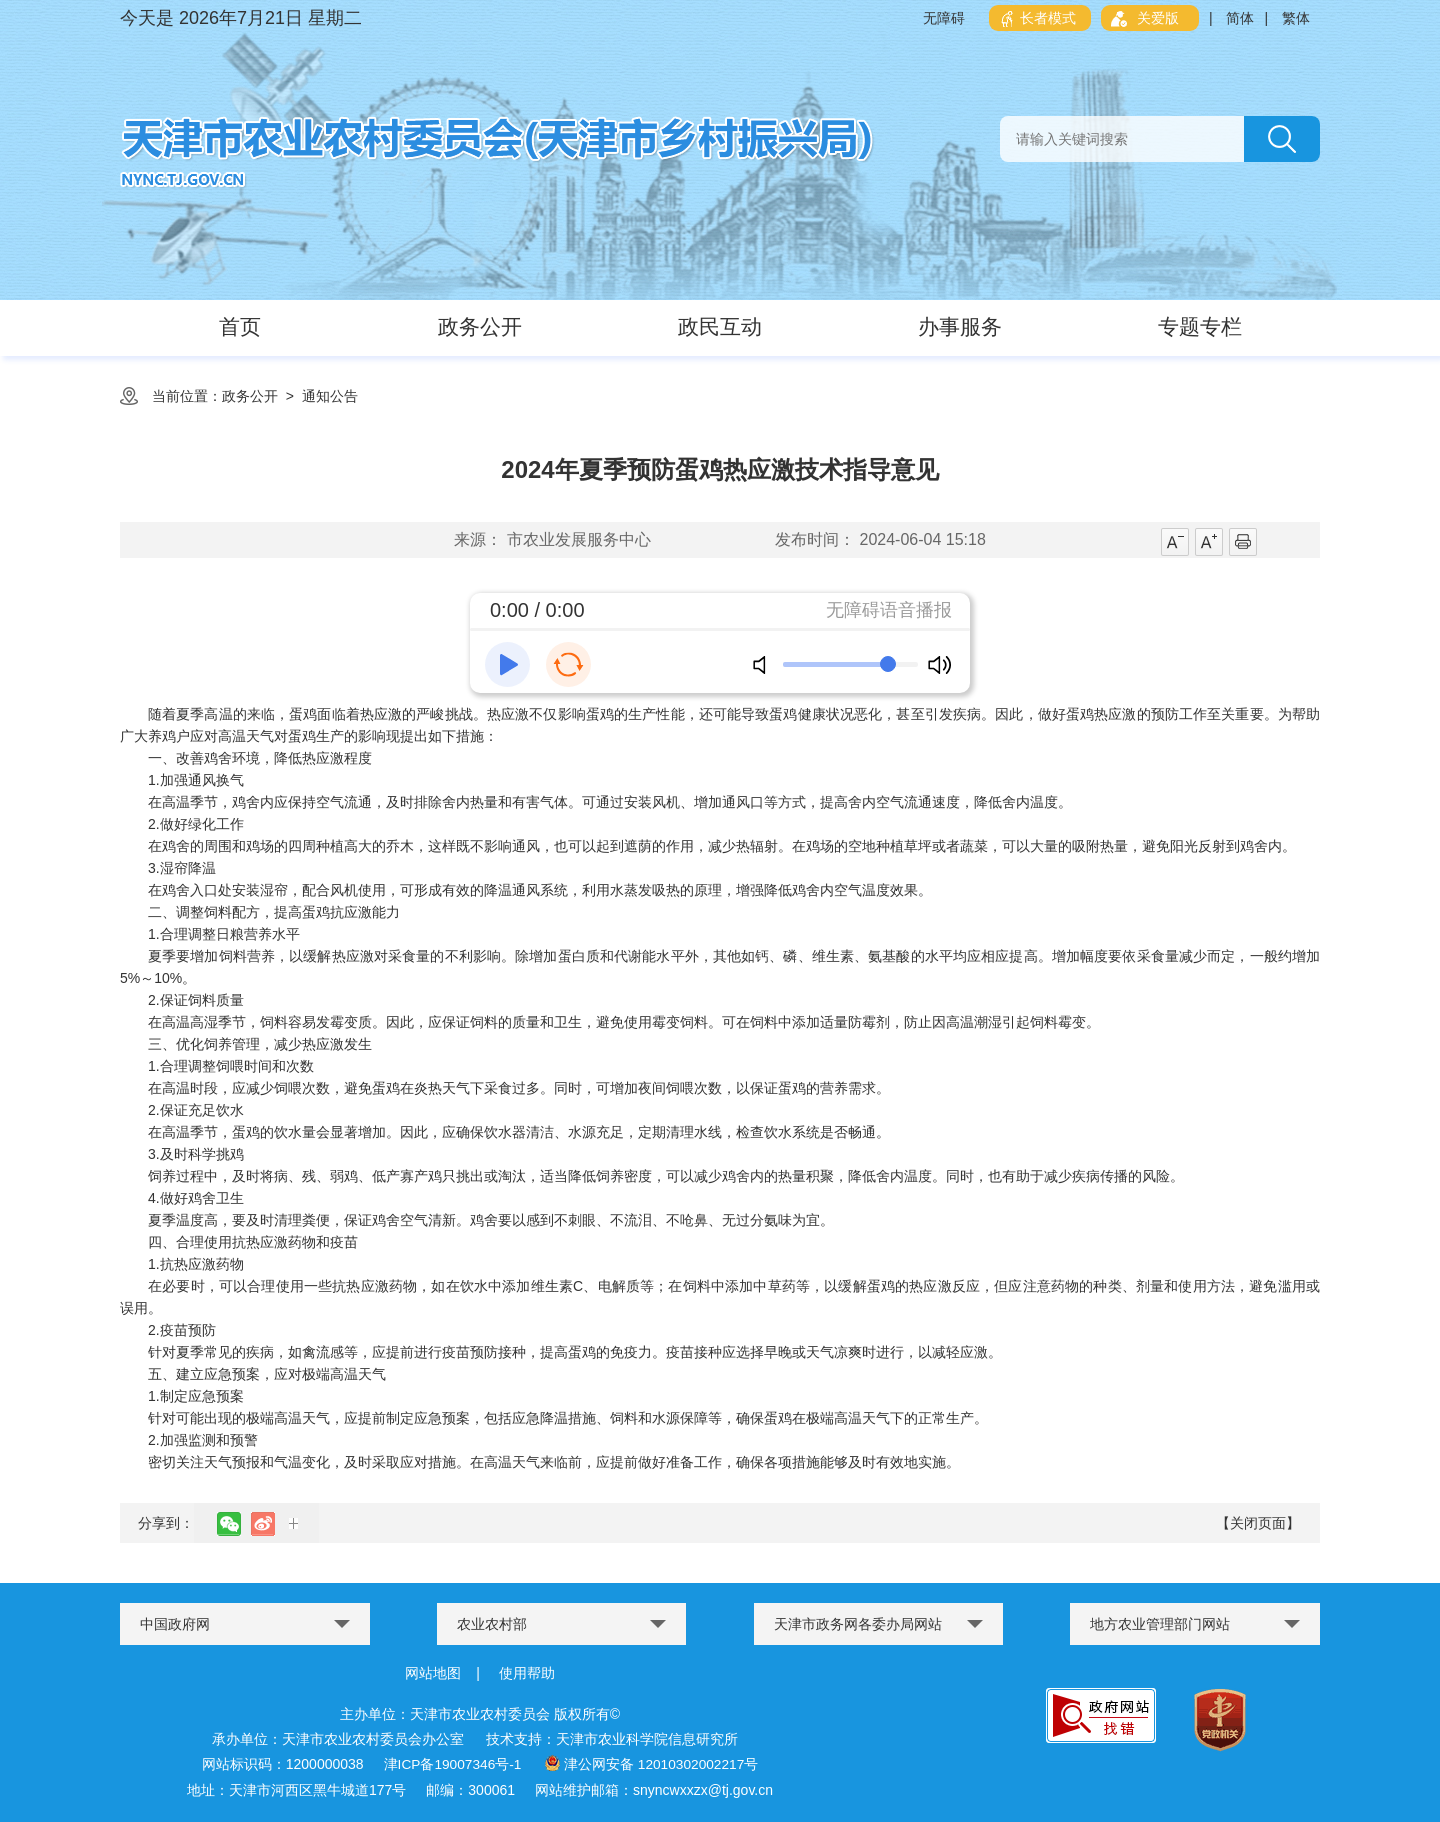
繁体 (1296, 18)
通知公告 (330, 396)
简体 (1240, 18)
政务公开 (250, 396)
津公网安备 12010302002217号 (651, 1763)
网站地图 (433, 1673)
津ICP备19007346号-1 (451, 1763)
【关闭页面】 (1258, 1523)
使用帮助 (527, 1673)
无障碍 (944, 18)
